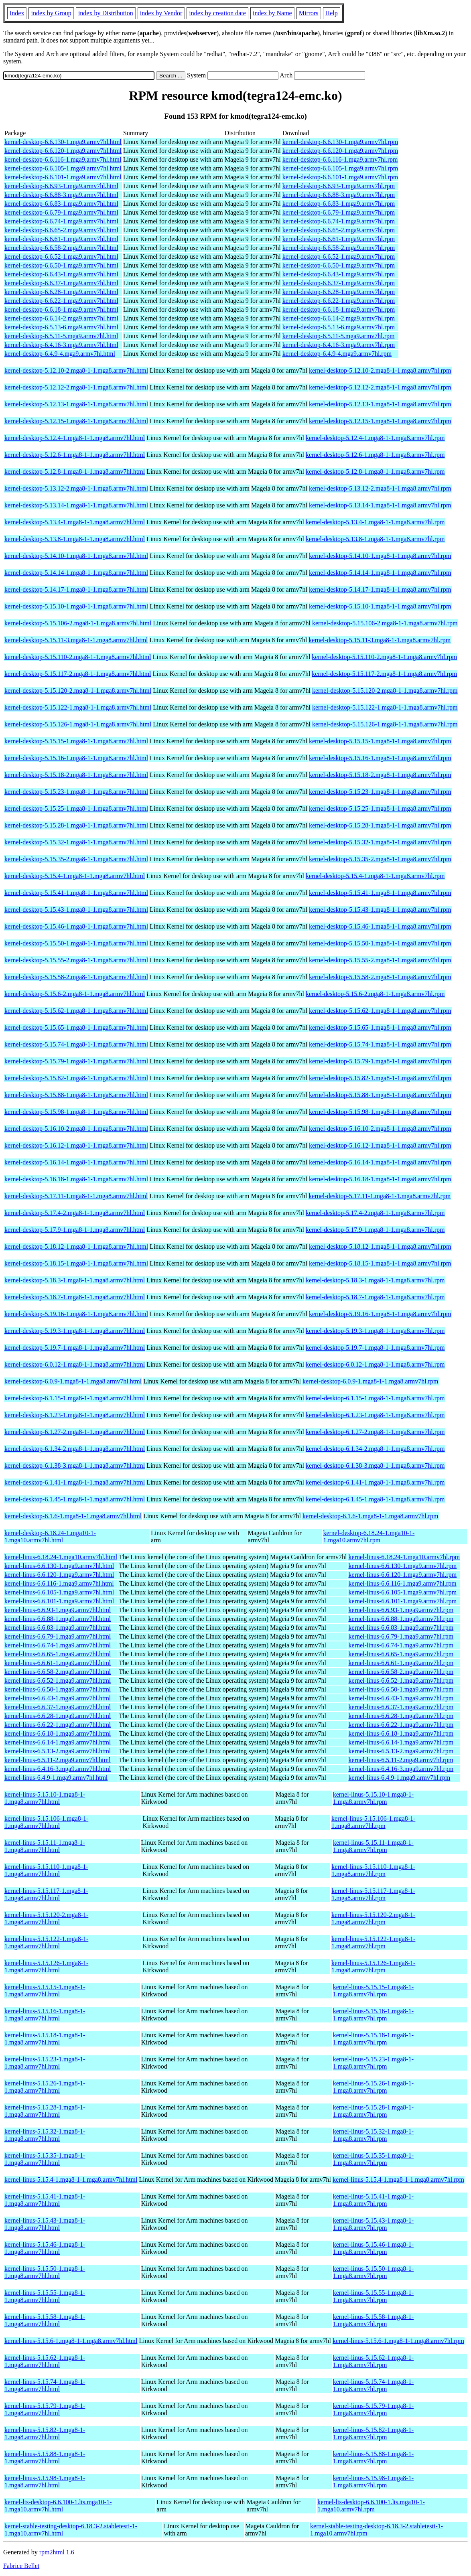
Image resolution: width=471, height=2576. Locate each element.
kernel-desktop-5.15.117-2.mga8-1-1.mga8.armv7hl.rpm (384, 673)
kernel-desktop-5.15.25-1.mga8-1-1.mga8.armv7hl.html (76, 808)
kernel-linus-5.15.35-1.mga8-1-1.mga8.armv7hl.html (44, 2159)
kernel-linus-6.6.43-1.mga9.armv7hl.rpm (401, 1698)
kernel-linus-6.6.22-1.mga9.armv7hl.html (57, 1724)
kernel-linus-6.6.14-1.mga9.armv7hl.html (57, 1742)
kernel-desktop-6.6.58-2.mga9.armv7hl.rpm (338, 247)
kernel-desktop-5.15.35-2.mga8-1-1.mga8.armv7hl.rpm (380, 859)
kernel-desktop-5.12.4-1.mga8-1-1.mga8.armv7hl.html (74, 437)
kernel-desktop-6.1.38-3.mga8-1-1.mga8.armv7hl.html (74, 1465)
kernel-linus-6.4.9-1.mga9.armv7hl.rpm (400, 1777)
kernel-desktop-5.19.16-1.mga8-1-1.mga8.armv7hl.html (76, 1313)
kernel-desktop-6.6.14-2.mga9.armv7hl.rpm (338, 318)
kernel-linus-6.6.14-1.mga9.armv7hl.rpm (401, 1742)
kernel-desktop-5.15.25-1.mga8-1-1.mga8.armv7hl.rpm (380, 808)
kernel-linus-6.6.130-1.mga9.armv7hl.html (59, 1565)
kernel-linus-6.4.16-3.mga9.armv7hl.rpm (401, 1768)
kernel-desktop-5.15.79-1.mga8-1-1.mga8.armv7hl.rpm (380, 1061)
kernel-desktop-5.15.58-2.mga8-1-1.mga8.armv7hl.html (76, 977)
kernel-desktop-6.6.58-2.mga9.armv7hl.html (61, 247)
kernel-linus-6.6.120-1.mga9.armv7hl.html (59, 1574)
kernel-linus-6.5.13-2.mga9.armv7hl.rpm (401, 1751)
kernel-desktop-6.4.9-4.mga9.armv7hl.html (59, 353)
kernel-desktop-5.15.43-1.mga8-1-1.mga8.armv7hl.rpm (380, 909)
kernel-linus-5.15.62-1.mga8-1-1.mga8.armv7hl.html (44, 2361)
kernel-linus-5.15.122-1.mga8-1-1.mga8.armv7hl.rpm (373, 1942)
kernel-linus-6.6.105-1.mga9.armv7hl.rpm (403, 1592)
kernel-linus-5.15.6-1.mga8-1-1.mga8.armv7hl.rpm (398, 2340)
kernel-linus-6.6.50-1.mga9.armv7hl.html (57, 1689)
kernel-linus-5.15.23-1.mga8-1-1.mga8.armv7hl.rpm (373, 2063)
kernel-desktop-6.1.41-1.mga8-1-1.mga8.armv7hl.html (74, 1482)
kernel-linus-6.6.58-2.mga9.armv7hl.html (57, 1671)
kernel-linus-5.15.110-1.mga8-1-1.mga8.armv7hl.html (46, 1870)
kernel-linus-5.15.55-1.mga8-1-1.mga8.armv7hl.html (44, 2296)
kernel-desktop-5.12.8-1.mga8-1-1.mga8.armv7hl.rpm (375, 471)
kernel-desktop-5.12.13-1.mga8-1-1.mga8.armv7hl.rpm (380, 404)
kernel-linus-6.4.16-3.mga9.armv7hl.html (57, 1768)
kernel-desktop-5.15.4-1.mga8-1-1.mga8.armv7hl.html (74, 875)
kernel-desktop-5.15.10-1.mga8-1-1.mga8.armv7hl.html (76, 606)
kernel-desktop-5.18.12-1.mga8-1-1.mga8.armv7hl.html (76, 1246)
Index (17, 13)
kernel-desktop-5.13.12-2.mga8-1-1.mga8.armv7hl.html (76, 488)
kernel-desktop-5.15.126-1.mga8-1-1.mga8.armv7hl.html (77, 724)
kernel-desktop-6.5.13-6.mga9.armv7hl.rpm (338, 327)
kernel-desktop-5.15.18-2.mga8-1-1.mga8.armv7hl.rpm (380, 774)
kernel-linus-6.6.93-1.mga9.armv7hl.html (57, 1609)
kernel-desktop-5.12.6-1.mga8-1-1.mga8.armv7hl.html (74, 454)
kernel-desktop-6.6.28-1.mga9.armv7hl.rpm (338, 291)
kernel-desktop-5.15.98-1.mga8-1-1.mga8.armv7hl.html (76, 1111)
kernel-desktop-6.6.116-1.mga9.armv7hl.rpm (340, 159)
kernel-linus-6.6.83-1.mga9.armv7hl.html (57, 1627)
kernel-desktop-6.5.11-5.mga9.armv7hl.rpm (338, 336)
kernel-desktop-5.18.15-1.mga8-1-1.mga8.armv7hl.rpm (380, 1263)
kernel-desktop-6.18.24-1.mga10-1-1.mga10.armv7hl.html (50, 1536)
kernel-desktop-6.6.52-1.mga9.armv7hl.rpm (338, 256)
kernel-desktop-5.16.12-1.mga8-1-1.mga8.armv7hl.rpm (380, 1145)
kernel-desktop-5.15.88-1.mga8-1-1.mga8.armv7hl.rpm (380, 1094)
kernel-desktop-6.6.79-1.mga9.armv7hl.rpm (338, 212)
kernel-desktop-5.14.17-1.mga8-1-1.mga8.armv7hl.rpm (380, 589)
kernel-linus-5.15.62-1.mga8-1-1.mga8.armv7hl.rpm (373, 2361)
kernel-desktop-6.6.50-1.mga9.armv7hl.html (61, 265)
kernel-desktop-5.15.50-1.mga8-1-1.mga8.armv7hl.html (76, 943)
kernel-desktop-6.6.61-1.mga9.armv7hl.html (61, 238)
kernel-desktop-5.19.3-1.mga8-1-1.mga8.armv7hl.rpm (375, 1330)
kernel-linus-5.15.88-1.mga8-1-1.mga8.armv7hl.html (44, 2457)
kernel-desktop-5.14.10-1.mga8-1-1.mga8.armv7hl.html (76, 555)
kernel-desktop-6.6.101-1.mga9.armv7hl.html (63, 177)
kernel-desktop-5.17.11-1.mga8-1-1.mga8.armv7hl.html (76, 1196)
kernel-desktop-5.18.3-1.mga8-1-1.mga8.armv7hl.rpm (375, 1280)
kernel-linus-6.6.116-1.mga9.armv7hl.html (59, 1583)
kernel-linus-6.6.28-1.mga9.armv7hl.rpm (401, 1715)
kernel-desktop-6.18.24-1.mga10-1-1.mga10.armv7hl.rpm (368, 1536)
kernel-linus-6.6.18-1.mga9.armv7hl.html (57, 1733)
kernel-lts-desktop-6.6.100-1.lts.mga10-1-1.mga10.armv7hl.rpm (371, 2506)
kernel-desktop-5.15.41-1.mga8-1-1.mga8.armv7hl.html (76, 892)
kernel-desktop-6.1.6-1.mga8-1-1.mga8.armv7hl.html (73, 1516)
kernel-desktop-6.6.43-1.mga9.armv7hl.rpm (338, 274)
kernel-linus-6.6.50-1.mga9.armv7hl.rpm (401, 1689)
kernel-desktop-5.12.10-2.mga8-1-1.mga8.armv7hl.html (76, 370)
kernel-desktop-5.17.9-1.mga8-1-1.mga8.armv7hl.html (74, 1229)
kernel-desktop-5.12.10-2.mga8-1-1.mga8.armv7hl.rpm (380, 370)
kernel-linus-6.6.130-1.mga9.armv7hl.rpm (403, 1565)
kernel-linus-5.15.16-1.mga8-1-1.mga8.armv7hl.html (44, 2015)
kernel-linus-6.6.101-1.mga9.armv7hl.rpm (403, 1601)
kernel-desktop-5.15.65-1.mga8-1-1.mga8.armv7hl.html (76, 1027)
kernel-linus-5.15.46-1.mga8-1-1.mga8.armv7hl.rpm (373, 2248)
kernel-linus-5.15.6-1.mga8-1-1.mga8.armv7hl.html (70, 2340)
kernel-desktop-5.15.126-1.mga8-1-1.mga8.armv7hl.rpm (385, 724)
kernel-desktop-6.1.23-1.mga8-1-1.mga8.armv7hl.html (74, 1415)
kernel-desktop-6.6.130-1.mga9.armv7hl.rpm (340, 141)
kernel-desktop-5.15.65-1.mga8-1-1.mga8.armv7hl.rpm (380, 1027)
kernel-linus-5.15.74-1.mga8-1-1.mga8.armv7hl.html (44, 2385)
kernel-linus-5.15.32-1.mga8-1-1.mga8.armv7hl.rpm (373, 2135)
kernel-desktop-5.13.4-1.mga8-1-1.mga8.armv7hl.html (74, 522)
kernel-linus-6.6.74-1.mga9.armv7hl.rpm (401, 1645)
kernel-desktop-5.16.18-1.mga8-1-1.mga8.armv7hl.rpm (380, 1179)
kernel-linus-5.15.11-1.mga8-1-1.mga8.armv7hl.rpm (373, 1846)
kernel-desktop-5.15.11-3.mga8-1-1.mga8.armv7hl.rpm (380, 640)
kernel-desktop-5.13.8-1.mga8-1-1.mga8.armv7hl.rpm (375, 538)
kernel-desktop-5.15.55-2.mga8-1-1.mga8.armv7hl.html (76, 960)
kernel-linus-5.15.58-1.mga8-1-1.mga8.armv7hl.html (44, 2320)
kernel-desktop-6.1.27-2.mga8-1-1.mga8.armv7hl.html (74, 1431)
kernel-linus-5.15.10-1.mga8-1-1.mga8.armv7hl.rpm (373, 1798)
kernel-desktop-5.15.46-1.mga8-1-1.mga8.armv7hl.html (76, 926)
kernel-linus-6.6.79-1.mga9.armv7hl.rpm (401, 1636)
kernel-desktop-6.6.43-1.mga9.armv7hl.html (61, 274)
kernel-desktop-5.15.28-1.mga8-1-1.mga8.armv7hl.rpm (380, 825)
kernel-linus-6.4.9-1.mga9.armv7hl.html (56, 1777)
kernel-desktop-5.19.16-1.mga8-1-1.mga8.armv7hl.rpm (380, 1313)
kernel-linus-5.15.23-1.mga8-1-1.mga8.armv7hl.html (44, 2063)
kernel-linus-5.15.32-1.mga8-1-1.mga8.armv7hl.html (44, 2135)
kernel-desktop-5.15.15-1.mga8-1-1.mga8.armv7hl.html (76, 741)
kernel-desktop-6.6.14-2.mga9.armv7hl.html (61, 318)
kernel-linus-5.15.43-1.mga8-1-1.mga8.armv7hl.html (44, 2224)
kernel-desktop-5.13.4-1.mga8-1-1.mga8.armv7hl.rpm (375, 522)
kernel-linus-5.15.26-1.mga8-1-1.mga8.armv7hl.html (44, 2087)
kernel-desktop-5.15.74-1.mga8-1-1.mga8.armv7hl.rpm (380, 1044)
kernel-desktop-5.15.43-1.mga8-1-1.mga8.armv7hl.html (76, 909)
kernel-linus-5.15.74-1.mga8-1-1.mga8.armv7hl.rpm (373, 2385)
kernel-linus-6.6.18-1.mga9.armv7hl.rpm (401, 1733)
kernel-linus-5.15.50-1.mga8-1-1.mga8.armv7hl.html (44, 2272)
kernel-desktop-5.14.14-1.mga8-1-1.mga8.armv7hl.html (76, 572)
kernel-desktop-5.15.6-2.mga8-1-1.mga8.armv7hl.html (74, 993)
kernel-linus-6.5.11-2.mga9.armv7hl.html (57, 1760)
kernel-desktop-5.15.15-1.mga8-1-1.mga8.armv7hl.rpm (380, 741)
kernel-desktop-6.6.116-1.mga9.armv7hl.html (62, 159)
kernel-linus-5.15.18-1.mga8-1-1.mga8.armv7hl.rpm (373, 2039)
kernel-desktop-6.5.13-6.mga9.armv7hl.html (61, 327)
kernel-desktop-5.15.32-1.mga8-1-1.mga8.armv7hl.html (76, 842)
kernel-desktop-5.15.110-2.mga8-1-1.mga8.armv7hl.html (77, 656)
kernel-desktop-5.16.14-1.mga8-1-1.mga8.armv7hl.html (76, 1162)
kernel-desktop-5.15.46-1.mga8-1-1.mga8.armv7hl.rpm (380, 926)
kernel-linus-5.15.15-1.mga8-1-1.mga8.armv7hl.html (44, 1991)
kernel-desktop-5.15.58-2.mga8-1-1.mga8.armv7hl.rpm (380, 977)
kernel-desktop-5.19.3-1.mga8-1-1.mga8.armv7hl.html (74, 1330)
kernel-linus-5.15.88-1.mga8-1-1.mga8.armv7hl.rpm (373, 2457)
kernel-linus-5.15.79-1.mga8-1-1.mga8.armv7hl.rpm (373, 2409)
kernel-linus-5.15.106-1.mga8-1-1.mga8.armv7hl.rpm (373, 1822)
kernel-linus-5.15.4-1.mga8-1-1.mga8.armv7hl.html (70, 2179)
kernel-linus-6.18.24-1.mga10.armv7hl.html (60, 1557)
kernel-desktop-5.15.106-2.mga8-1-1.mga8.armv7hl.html (77, 623)
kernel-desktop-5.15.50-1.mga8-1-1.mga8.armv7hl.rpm (380, 943)
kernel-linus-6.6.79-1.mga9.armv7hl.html (57, 1636)
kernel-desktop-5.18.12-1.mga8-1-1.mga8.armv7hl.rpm (380, 1246)
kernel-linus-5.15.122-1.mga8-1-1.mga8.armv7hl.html (46, 1942)
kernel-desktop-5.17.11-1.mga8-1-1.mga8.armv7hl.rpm (380, 1196)
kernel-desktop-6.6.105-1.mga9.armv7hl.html (63, 168)
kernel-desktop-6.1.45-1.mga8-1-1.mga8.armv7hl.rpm (375, 1499)
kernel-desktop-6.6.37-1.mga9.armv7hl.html (61, 283)
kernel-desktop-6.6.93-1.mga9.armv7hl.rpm (338, 186)
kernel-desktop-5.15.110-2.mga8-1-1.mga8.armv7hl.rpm (384, 656)
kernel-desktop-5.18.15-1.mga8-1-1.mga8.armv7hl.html (76, 1263)
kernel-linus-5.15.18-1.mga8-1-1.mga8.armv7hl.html (44, 2039)
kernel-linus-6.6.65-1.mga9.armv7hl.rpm (401, 1654)
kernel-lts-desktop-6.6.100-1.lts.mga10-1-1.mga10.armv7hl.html (58, 2506)
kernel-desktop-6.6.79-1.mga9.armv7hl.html (61, 212)
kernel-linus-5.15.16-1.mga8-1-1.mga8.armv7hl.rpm (373, 2015)
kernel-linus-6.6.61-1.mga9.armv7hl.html (57, 1662)
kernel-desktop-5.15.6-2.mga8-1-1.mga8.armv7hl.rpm (375, 993)
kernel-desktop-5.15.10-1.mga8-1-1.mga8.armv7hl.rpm (380, 606)
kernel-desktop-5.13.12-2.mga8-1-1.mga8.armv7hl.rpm (380, 488)
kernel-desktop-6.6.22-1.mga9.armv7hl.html (61, 300)
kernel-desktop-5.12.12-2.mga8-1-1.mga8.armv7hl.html (76, 387)
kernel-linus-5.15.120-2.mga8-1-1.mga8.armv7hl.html (46, 1918)
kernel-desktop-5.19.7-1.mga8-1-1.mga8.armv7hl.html (74, 1347)
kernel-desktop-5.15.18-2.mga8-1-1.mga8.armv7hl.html (76, 774)
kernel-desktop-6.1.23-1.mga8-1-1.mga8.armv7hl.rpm (375, 1415)
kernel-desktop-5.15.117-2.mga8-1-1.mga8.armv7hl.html (77, 673)
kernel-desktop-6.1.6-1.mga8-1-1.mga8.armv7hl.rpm (370, 1516)
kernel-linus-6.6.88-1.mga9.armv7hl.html (57, 1618)
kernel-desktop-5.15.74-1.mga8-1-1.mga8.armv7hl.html (76, 1044)
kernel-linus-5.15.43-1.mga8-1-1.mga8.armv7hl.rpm (373, 2224)
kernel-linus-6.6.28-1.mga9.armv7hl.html (57, 1715)
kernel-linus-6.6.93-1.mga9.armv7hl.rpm (401, 1609)
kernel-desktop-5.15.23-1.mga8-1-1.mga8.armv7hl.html (76, 791)
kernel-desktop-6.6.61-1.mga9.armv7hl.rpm (338, 238)
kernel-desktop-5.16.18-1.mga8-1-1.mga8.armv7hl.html (76, 1179)
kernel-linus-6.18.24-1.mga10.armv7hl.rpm (404, 1557)
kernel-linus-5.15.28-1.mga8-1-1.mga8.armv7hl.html (44, 2111)
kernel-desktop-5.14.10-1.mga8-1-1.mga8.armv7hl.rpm (380, 555)
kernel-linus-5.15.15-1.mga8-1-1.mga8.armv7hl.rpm (373, 1991)
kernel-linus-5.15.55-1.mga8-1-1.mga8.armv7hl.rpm (373, 2296)
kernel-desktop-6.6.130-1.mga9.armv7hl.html (63, 141)
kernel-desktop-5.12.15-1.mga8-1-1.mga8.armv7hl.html (76, 421)
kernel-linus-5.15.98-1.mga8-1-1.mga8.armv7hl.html (44, 2482)
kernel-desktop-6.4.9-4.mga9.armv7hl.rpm (337, 353)
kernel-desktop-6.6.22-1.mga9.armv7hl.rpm (338, 300)
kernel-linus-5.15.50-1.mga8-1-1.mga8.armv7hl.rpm (373, 2272)
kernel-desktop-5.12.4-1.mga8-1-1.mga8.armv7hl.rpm (375, 437)
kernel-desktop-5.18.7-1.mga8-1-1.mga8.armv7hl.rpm (375, 1297)
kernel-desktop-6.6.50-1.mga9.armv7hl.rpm (338, 265)
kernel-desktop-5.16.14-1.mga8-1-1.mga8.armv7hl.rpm (380, 1162)
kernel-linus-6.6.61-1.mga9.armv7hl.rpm (401, 1662)
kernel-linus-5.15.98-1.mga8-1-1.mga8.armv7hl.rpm (373, 2482)
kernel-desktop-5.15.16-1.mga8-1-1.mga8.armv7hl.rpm (380, 758)
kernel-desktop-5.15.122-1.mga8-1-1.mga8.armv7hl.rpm (385, 707)
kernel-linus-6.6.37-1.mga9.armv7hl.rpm (401, 1707)
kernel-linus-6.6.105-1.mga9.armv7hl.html (59, 1592)
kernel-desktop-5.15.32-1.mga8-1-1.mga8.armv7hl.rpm (380, 842)
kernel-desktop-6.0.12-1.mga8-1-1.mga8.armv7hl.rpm (375, 1364)
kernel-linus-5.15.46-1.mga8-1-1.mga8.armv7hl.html (44, 2248)
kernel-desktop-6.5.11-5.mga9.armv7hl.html (61, 336)
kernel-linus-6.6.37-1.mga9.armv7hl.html (57, 1707)
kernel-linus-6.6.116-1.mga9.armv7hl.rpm (403, 1583)
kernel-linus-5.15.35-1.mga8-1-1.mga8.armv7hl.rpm (373, 2159)
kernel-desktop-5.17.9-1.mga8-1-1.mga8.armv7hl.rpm (375, 1229)
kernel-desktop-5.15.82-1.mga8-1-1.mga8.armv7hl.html (76, 1078)
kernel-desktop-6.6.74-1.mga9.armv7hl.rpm (338, 221)
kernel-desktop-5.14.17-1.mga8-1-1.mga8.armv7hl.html (76, 589)
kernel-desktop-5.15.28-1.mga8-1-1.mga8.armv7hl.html (76, 825)
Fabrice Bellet (21, 2565)
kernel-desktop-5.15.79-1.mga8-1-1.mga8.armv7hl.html (76, 1061)
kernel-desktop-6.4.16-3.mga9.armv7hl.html (61, 344)
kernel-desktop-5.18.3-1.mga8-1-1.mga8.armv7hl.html (74, 1280)
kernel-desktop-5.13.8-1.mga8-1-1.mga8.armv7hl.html (74, 538)
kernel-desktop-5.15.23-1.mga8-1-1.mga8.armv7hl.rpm (380, 791)
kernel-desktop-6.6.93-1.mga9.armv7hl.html (61, 186)
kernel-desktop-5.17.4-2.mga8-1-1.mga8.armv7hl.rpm (375, 1212)
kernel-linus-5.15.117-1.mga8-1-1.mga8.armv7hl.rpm (373, 1894)
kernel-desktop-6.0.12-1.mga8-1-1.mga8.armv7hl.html (74, 1364)
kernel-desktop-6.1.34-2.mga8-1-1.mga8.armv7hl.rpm (375, 1448)
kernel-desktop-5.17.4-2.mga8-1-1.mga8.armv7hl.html (74, 1212)
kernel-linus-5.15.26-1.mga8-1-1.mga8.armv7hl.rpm (373, 2087)
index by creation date (217, 13)
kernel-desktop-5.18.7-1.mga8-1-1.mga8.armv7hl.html (74, 1297)
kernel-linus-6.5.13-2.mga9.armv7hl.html (57, 1751)
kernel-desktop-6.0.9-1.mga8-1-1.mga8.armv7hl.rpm (370, 1381)
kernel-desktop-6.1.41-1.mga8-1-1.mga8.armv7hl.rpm (375, 1482)
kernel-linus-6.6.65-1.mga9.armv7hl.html (57, 1654)
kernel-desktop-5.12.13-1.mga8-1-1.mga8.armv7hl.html (76, 404)
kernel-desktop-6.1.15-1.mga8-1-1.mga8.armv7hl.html (74, 1398)
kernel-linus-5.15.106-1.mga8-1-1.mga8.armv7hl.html (46, 1822)
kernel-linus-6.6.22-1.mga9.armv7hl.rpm (401, 1724)
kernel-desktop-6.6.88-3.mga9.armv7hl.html (61, 194)
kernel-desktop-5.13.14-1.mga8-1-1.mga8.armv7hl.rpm (380, 505)
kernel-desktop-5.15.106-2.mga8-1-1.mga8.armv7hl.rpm (385, 623)
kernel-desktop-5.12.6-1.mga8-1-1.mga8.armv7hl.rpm (375, 454)
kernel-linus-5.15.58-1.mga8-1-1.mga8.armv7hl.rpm (373, 2320)
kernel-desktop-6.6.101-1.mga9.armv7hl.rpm (340, 177)
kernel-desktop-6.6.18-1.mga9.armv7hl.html (61, 309)
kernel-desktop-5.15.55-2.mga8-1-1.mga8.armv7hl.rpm (380, 960)
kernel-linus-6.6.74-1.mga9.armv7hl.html (57, 1645)
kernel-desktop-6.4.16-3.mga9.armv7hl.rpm (338, 344)
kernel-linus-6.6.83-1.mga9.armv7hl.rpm (401, 1627)
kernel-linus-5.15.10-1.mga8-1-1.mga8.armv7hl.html (44, 1798)
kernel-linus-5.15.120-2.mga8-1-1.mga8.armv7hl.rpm (373, 1918)
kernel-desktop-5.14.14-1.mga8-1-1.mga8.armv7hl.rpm (380, 572)
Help (331, 13)
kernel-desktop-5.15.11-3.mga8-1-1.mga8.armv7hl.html (76, 640)
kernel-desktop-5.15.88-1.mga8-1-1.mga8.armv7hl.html (76, 1094)
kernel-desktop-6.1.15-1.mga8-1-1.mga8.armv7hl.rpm (375, 1398)
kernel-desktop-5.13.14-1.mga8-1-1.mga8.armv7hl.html (76, 505)
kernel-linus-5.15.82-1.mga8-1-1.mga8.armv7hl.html (44, 2433)
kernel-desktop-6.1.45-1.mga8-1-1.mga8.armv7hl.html (74, 1499)
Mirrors (309, 13)
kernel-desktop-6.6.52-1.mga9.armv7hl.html (61, 256)
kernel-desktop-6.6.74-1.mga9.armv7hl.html (61, 221)
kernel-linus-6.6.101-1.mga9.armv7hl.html (59, 1601)
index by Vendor (161, 13)
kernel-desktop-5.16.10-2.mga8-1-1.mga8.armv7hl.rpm (380, 1128)
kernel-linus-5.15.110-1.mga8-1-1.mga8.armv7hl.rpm (373, 1870)
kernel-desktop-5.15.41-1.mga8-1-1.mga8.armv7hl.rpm (380, 892)
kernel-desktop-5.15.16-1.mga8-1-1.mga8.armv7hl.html (76, 758)
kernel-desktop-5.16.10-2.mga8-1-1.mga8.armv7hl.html (76, 1128)
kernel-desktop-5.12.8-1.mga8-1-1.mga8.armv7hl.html (74, 471)
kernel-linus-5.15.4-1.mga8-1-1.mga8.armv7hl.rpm (398, 2179)
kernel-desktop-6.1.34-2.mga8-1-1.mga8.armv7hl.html (74, 1448)
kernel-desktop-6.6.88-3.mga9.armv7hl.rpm (338, 194)
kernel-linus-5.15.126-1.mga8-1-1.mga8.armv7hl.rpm (373, 1966)
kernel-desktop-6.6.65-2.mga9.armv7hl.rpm (338, 230)
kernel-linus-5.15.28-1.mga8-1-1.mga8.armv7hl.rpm (373, 2111)
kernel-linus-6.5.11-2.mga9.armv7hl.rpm (401, 1760)
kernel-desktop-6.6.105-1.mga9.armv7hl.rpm (340, 168)
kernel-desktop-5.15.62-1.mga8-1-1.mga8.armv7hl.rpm (380, 1010)
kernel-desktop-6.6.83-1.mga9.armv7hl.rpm (338, 203)
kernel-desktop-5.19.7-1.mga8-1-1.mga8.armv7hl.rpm (375, 1347)
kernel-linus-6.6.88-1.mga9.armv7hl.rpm (401, 1618)
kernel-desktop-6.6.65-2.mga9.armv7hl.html (61, 230)
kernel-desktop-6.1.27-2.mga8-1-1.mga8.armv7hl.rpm (375, 1431)
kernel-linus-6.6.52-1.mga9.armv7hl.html (57, 1680)
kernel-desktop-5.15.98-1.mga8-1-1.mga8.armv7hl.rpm (380, 1111)
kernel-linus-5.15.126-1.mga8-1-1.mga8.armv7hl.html (46, 1966)
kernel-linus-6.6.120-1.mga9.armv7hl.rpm (403, 1574)
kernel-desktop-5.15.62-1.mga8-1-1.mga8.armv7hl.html (76, 1010)
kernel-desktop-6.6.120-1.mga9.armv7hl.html (63, 150)
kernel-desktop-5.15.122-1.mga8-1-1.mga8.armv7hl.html (77, 707)
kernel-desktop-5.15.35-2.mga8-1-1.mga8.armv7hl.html (76, 859)
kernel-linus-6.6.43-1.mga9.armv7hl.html (57, 1698)
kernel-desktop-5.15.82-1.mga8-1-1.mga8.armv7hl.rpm (380, 1078)
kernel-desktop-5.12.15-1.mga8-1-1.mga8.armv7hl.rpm (380, 421)
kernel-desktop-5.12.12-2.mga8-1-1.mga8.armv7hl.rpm (380, 387)
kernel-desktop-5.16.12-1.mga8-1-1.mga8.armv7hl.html (76, 1145)
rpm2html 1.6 (56, 2552)
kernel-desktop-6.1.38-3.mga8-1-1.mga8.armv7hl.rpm (375, 1465)
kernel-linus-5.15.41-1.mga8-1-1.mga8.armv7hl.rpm (373, 2200)
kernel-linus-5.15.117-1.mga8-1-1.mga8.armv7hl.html (46, 1894)
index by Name (272, 13)
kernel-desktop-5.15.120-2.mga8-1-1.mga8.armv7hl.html (77, 690)
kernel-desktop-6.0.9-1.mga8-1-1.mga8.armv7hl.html (73, 1381)
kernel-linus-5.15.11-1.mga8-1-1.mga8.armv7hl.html (44, 1846)
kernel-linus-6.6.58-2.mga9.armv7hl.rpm (401, 1671)
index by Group (51, 13)
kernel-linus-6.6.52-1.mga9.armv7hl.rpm (401, 1680)
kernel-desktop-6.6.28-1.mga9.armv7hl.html (61, 291)
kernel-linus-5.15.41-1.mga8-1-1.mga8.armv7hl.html (44, 2200)
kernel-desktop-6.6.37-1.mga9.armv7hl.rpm (338, 283)
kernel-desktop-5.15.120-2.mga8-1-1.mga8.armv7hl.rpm (385, 690)
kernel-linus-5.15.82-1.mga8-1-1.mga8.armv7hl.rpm (373, 2433)
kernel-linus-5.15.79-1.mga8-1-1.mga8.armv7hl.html (44, 2409)
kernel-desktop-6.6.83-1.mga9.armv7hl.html (61, 203)
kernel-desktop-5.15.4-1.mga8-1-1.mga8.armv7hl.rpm (375, 875)
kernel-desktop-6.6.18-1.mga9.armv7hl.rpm (338, 309)
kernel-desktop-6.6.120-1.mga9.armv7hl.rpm (340, 150)
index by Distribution (105, 13)
